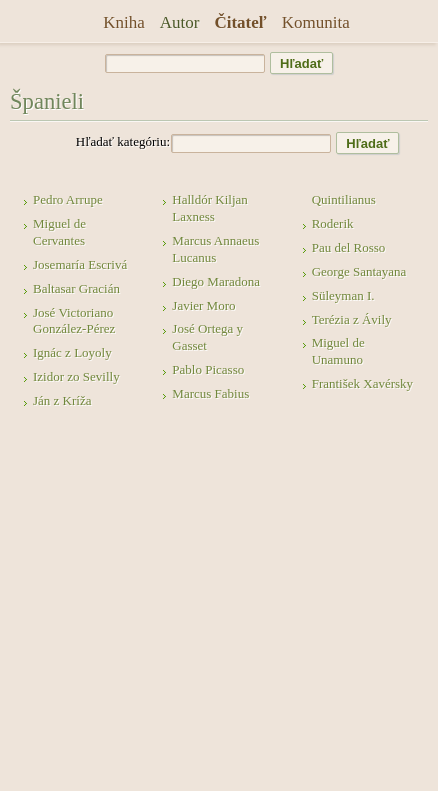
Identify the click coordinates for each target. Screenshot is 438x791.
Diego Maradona (216, 281)
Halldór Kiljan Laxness (209, 208)
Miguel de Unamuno (338, 351)
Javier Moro (203, 305)
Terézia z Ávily (352, 319)
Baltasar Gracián (76, 288)
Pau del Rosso (349, 247)
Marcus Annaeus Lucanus (215, 249)
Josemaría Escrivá (80, 264)
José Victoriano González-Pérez (74, 321)
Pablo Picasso (208, 369)
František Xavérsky (362, 383)
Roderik (333, 223)
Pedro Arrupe (68, 199)
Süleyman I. (343, 295)
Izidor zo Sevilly (76, 376)
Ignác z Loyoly (72, 352)
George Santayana (359, 271)
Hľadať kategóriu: (123, 141)
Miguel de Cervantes (59, 232)
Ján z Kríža (62, 400)
